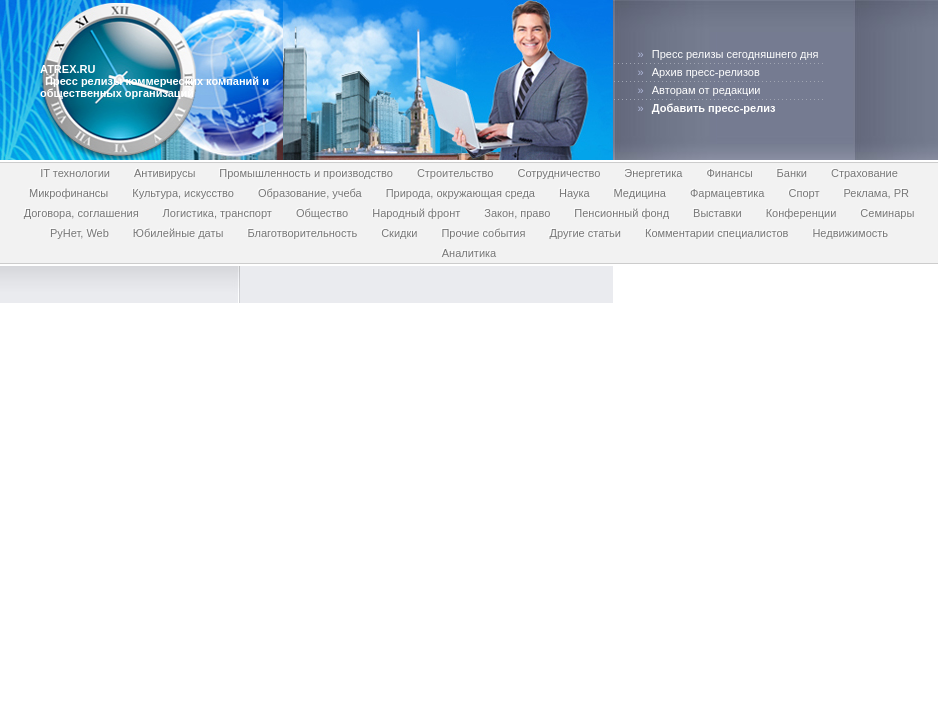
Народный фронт (416, 213)
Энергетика (653, 173)
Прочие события (483, 233)
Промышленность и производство (306, 173)
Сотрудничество (558, 173)
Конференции (801, 213)
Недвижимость (850, 233)
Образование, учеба (310, 193)
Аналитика (469, 253)
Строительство (455, 173)
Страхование (864, 173)
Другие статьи (584, 233)
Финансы (729, 173)
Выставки (717, 213)
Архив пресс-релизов (706, 72)
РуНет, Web (79, 233)
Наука (574, 193)
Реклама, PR (876, 193)
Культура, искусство (183, 193)
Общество (322, 213)
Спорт (803, 193)
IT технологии (75, 173)
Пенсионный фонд (621, 213)
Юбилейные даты (178, 233)
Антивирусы (164, 173)
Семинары (887, 213)
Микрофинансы (68, 193)
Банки (792, 173)
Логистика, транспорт (217, 213)
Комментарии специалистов (716, 233)
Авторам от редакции (706, 90)
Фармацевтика (727, 193)
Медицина (640, 193)
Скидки (399, 233)
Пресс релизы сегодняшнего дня (735, 54)
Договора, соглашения (81, 213)
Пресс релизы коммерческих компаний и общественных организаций (154, 87)
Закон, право (517, 213)
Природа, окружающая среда (460, 193)
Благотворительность (302, 233)
